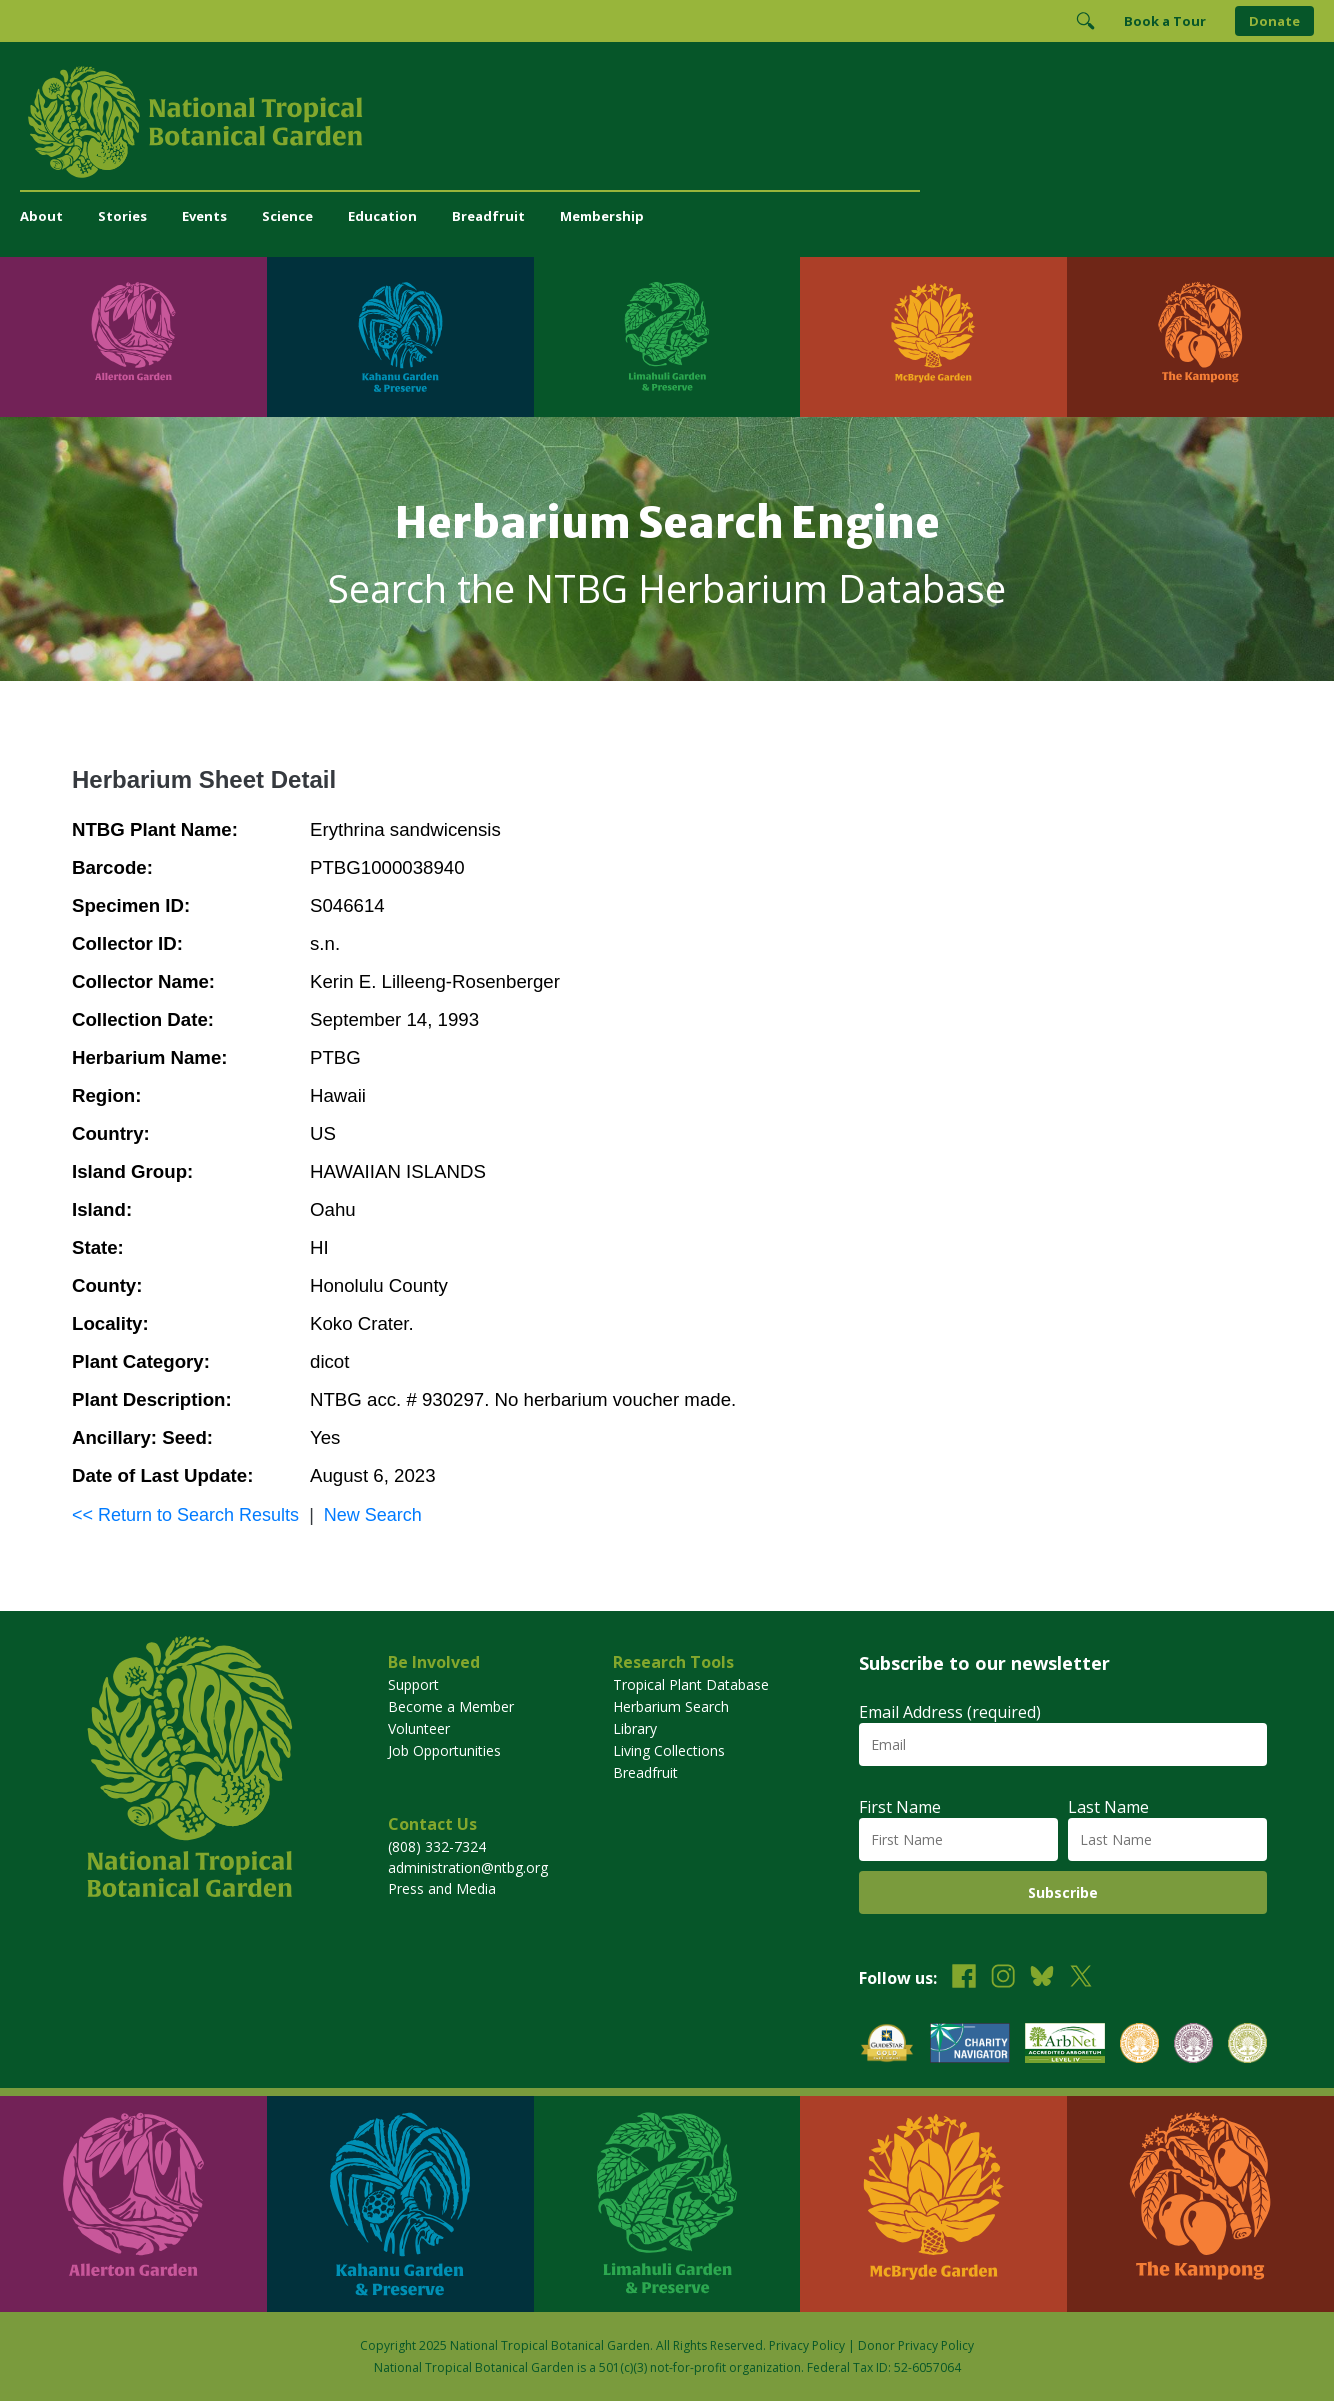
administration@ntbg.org (468, 1867)
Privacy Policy (807, 2345)
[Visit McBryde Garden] (933, 337)
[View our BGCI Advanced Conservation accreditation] (1247, 2045)
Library (635, 1728)
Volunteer (419, 1728)
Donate (1274, 21)
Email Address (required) (950, 1712)
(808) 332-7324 (437, 1846)
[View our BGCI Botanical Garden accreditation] (1139, 2045)
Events (204, 216)
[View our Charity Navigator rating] (970, 2045)
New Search (373, 1515)
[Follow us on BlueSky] (1042, 1978)
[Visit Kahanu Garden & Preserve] (400, 337)
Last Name (1108, 1807)
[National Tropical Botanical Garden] (667, 122)
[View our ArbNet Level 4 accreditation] (1065, 2045)
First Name (900, 1807)
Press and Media (442, 1888)
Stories (122, 216)
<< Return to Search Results (185, 1515)
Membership (602, 216)
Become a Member (451, 1706)
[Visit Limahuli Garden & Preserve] (667, 337)
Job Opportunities (444, 1750)
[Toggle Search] (1085, 21)
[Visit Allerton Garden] (133, 337)
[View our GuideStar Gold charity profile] (887, 2045)
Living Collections (669, 1750)
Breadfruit (488, 216)
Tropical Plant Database (691, 1684)
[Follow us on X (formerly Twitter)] (1081, 1978)
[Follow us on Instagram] (1003, 1978)
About (41, 216)
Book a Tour (1165, 21)
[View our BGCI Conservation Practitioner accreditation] (1193, 2045)
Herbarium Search (671, 1706)
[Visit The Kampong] (1200, 337)
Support (413, 1684)
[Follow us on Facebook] (964, 1978)
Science (287, 216)
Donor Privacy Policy (916, 2345)
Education (382, 216)
